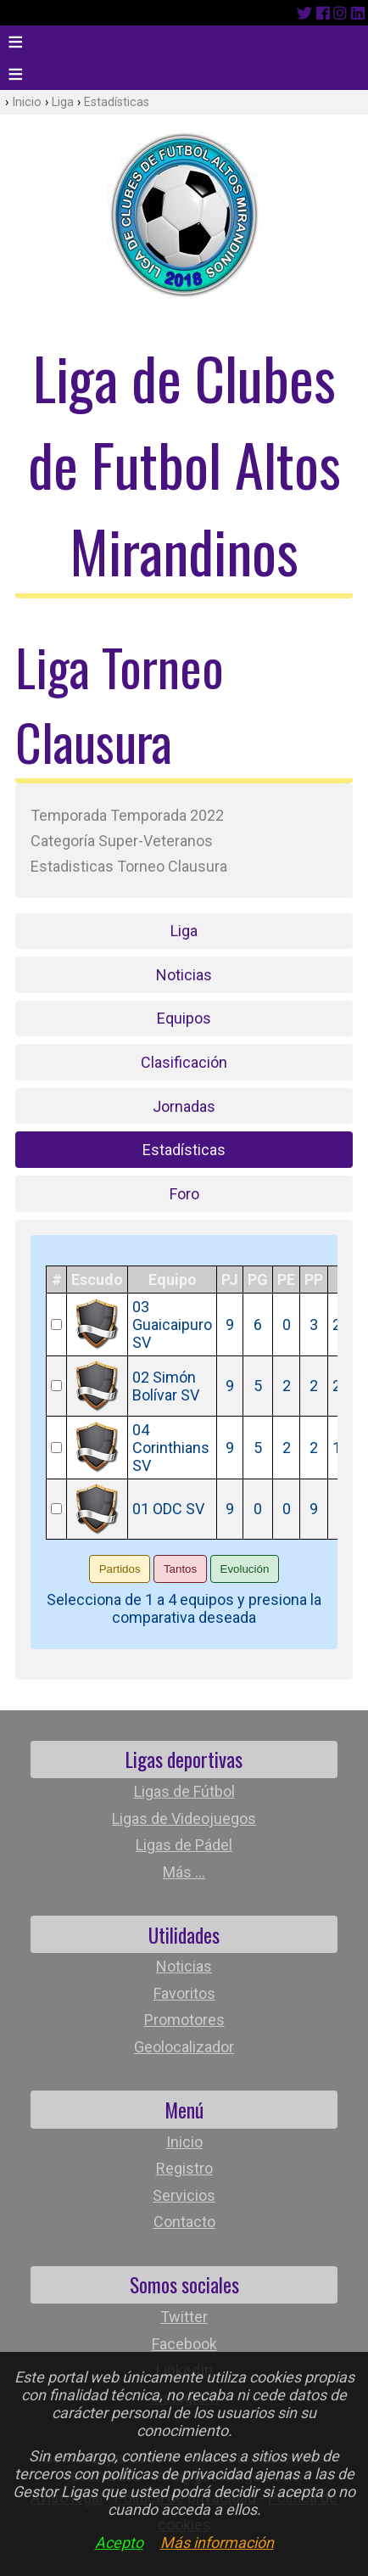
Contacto (184, 2222)
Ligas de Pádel (184, 1845)
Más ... (184, 1872)
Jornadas (184, 1106)
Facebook (184, 2344)
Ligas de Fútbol (184, 1791)
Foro (184, 1194)
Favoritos (184, 1993)
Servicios (184, 2195)
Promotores (184, 2020)
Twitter (184, 2317)
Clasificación (184, 1062)
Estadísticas (116, 102)
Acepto (119, 2542)
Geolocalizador (184, 2047)
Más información (217, 2542)
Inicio (27, 102)
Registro (184, 2168)
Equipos (184, 1018)
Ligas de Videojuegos (184, 1818)
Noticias (184, 975)
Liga (63, 102)
